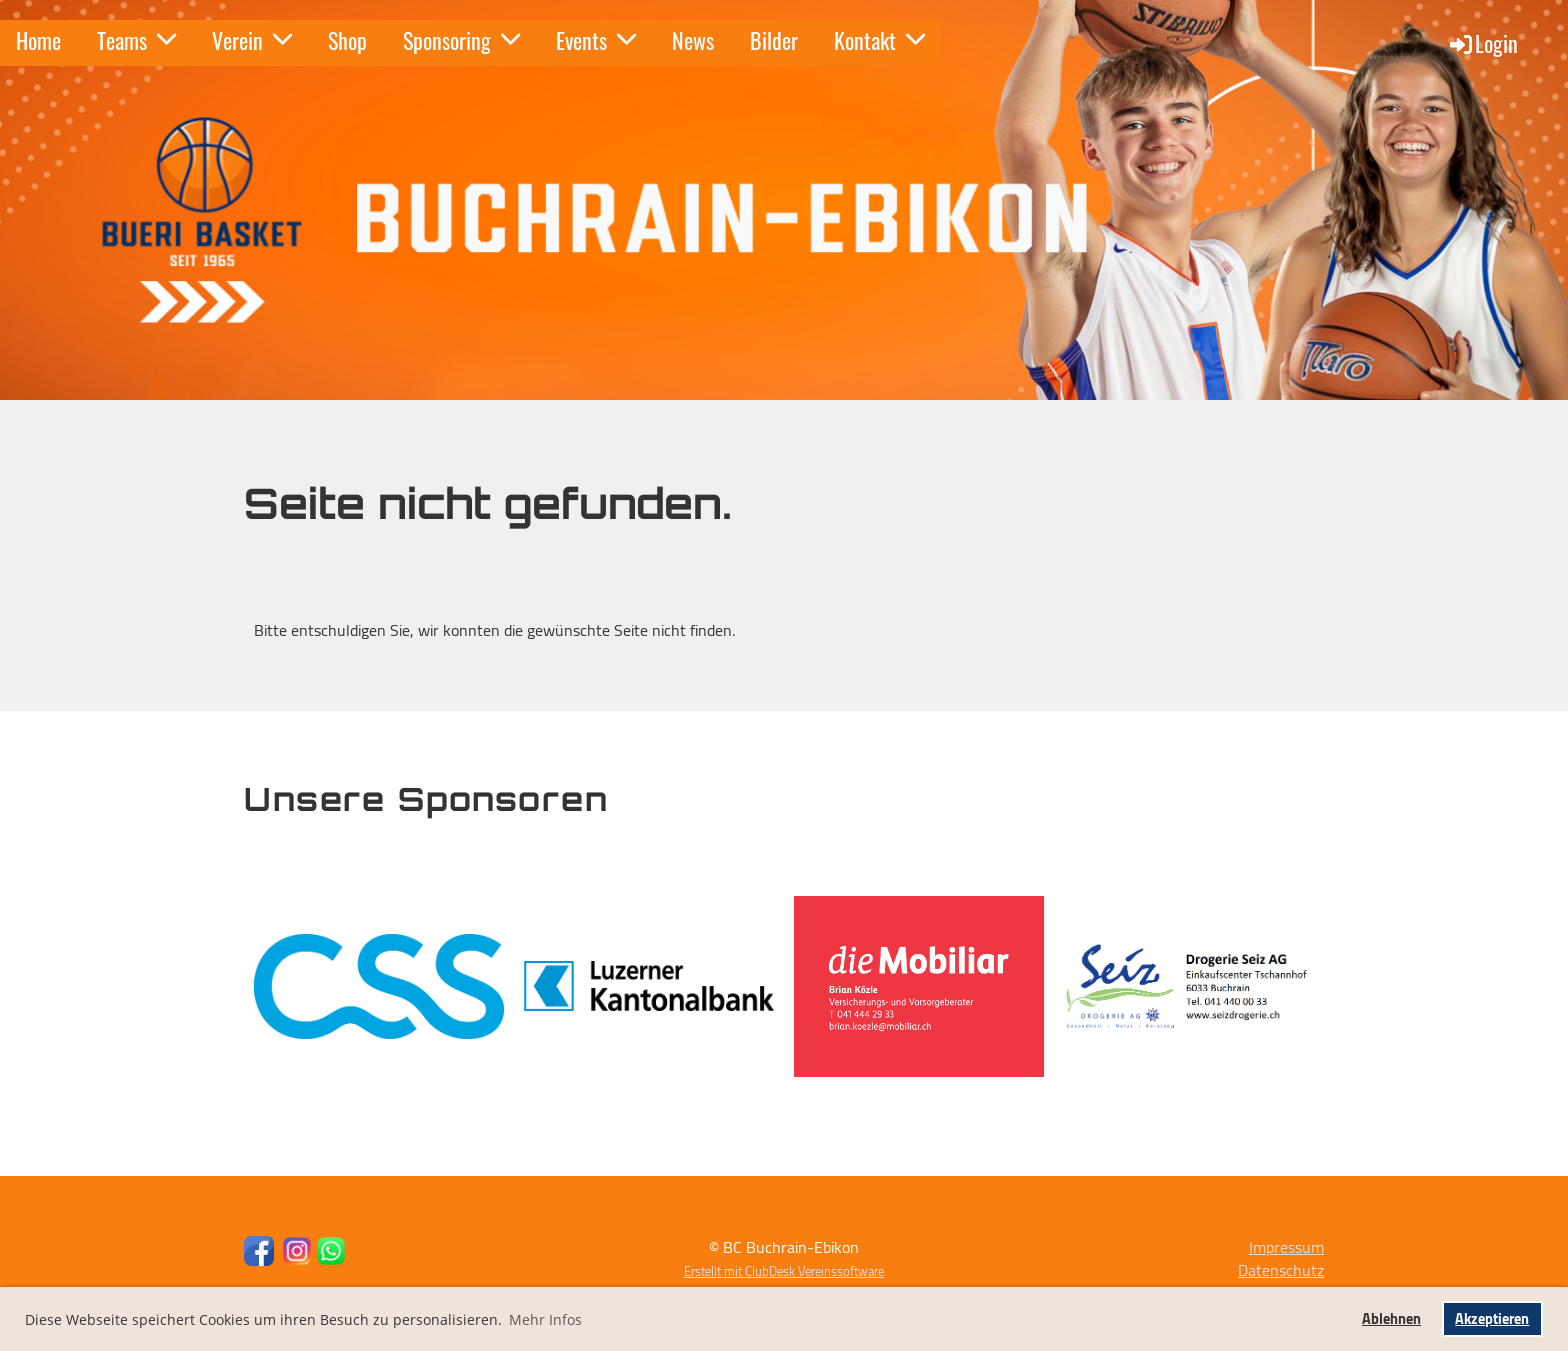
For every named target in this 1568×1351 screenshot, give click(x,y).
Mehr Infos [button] (545, 1319)
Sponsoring (461, 40)
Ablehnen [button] (1391, 1318)
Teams (136, 40)
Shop (347, 40)
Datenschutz (1281, 1270)
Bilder (774, 40)
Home (38, 40)
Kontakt (879, 40)
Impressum (1286, 1247)
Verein (252, 40)
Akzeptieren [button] (1492, 1318)
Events (596, 40)
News (693, 40)
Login (1482, 43)
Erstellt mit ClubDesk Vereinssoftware (784, 1271)
